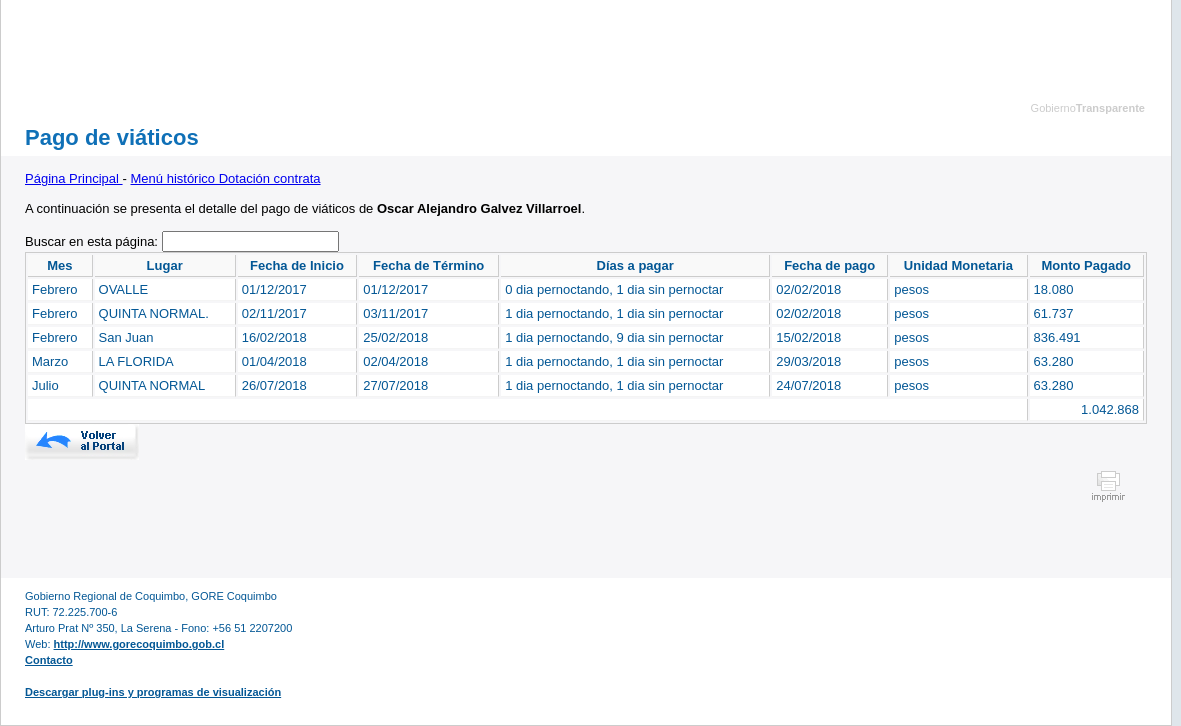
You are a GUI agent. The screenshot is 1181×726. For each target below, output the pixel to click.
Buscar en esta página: (93, 241)
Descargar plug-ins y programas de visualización (153, 692)
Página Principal (74, 178)
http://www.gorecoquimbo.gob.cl (139, 644)
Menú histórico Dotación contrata (226, 178)
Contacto (49, 660)
